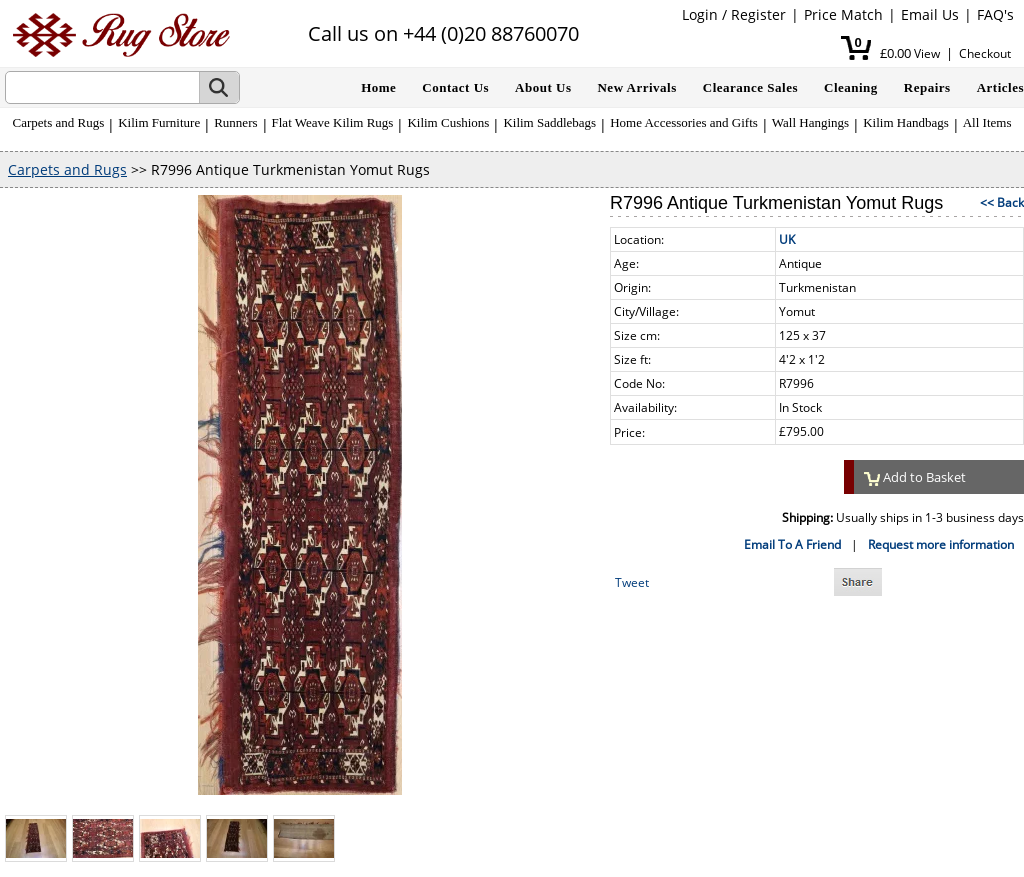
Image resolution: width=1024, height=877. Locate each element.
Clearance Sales (750, 87)
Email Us (930, 14)
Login (700, 14)
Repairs (927, 87)
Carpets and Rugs (59, 122)
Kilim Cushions (448, 122)
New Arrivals (636, 87)
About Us (543, 87)
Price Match (843, 14)
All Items (987, 122)
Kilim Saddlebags (549, 122)
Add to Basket (915, 477)
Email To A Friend (792, 544)
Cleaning (851, 87)
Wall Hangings (810, 122)
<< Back (1002, 202)
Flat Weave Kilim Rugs (333, 122)
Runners (235, 122)
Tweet (632, 582)
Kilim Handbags (906, 122)
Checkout (985, 53)
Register (758, 14)
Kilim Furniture (159, 122)
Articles (1000, 87)
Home (378, 87)
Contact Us (455, 87)
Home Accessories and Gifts (684, 122)
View (927, 53)
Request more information (941, 544)
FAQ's (995, 14)
